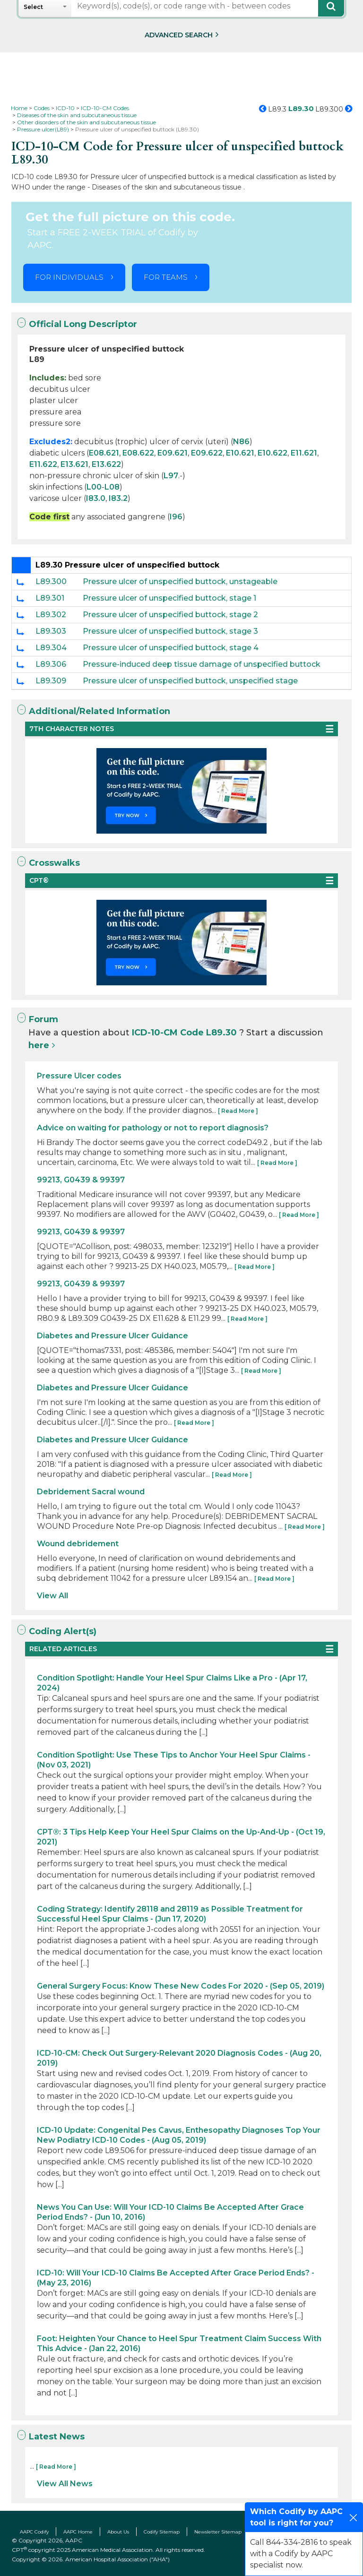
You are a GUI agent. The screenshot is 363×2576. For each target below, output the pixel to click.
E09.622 (207, 452)
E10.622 (272, 452)
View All (52, 1595)
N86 (241, 441)
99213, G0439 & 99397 (81, 1179)
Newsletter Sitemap (218, 2532)
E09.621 (172, 452)
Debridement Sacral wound (91, 1491)
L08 (112, 486)
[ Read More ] (238, 1110)
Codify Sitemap (162, 2532)
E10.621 (240, 452)
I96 (176, 516)
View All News (65, 2483)
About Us (118, 2532)
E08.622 (138, 452)
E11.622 (43, 464)
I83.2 (118, 498)
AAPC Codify (34, 2532)
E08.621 (104, 452)
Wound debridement (78, 1543)
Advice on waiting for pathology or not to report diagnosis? (152, 1127)
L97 (171, 475)
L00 (94, 486)
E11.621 (304, 452)
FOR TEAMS (166, 277)
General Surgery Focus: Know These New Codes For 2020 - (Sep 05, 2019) (180, 1986)
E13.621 (74, 464)
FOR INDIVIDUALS (69, 277)
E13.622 (106, 464)
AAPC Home (78, 2532)
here (38, 1045)
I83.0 (95, 498)
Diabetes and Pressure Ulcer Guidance (112, 1335)
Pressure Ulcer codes (79, 1075)
